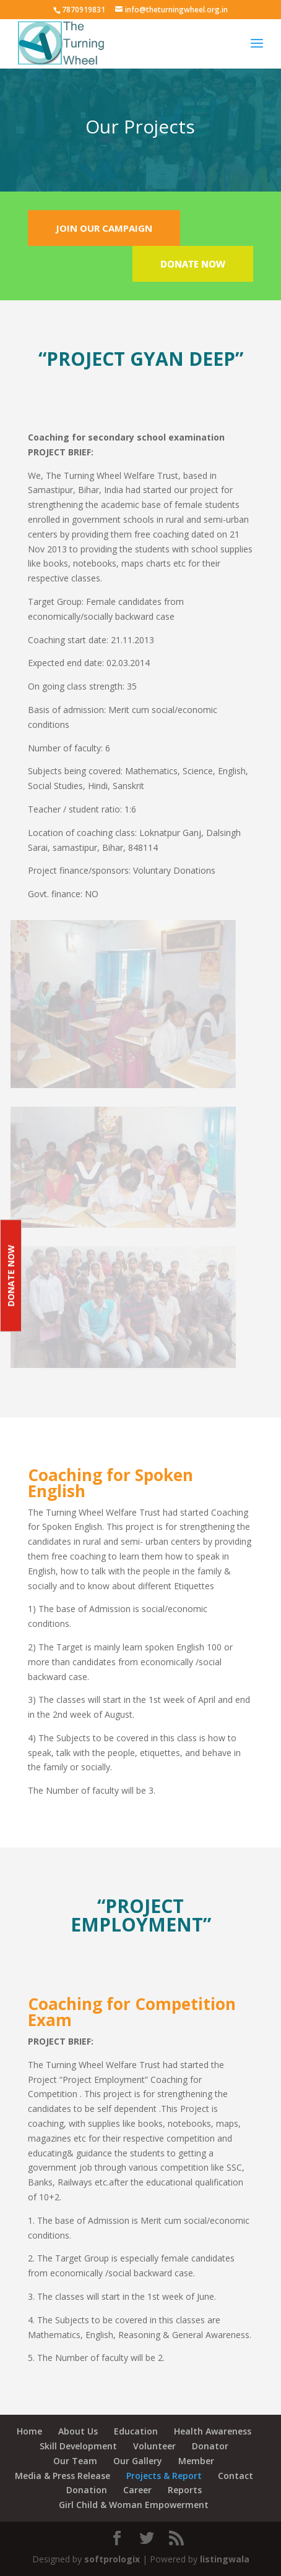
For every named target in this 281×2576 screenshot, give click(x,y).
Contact (235, 2475)
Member (196, 2461)
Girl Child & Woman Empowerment (134, 2505)
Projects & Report (164, 2475)
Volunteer (154, 2446)
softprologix (112, 2559)
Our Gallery (137, 2461)
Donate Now (11, 1276)
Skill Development (78, 2446)
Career (137, 2490)
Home (29, 2431)
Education (136, 2431)
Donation (86, 2490)
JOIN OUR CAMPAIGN (104, 228)
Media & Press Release (62, 2475)
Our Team (75, 2461)
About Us (78, 2431)
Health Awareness (212, 2431)
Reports (185, 2490)
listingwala (224, 2559)
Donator (210, 2446)
